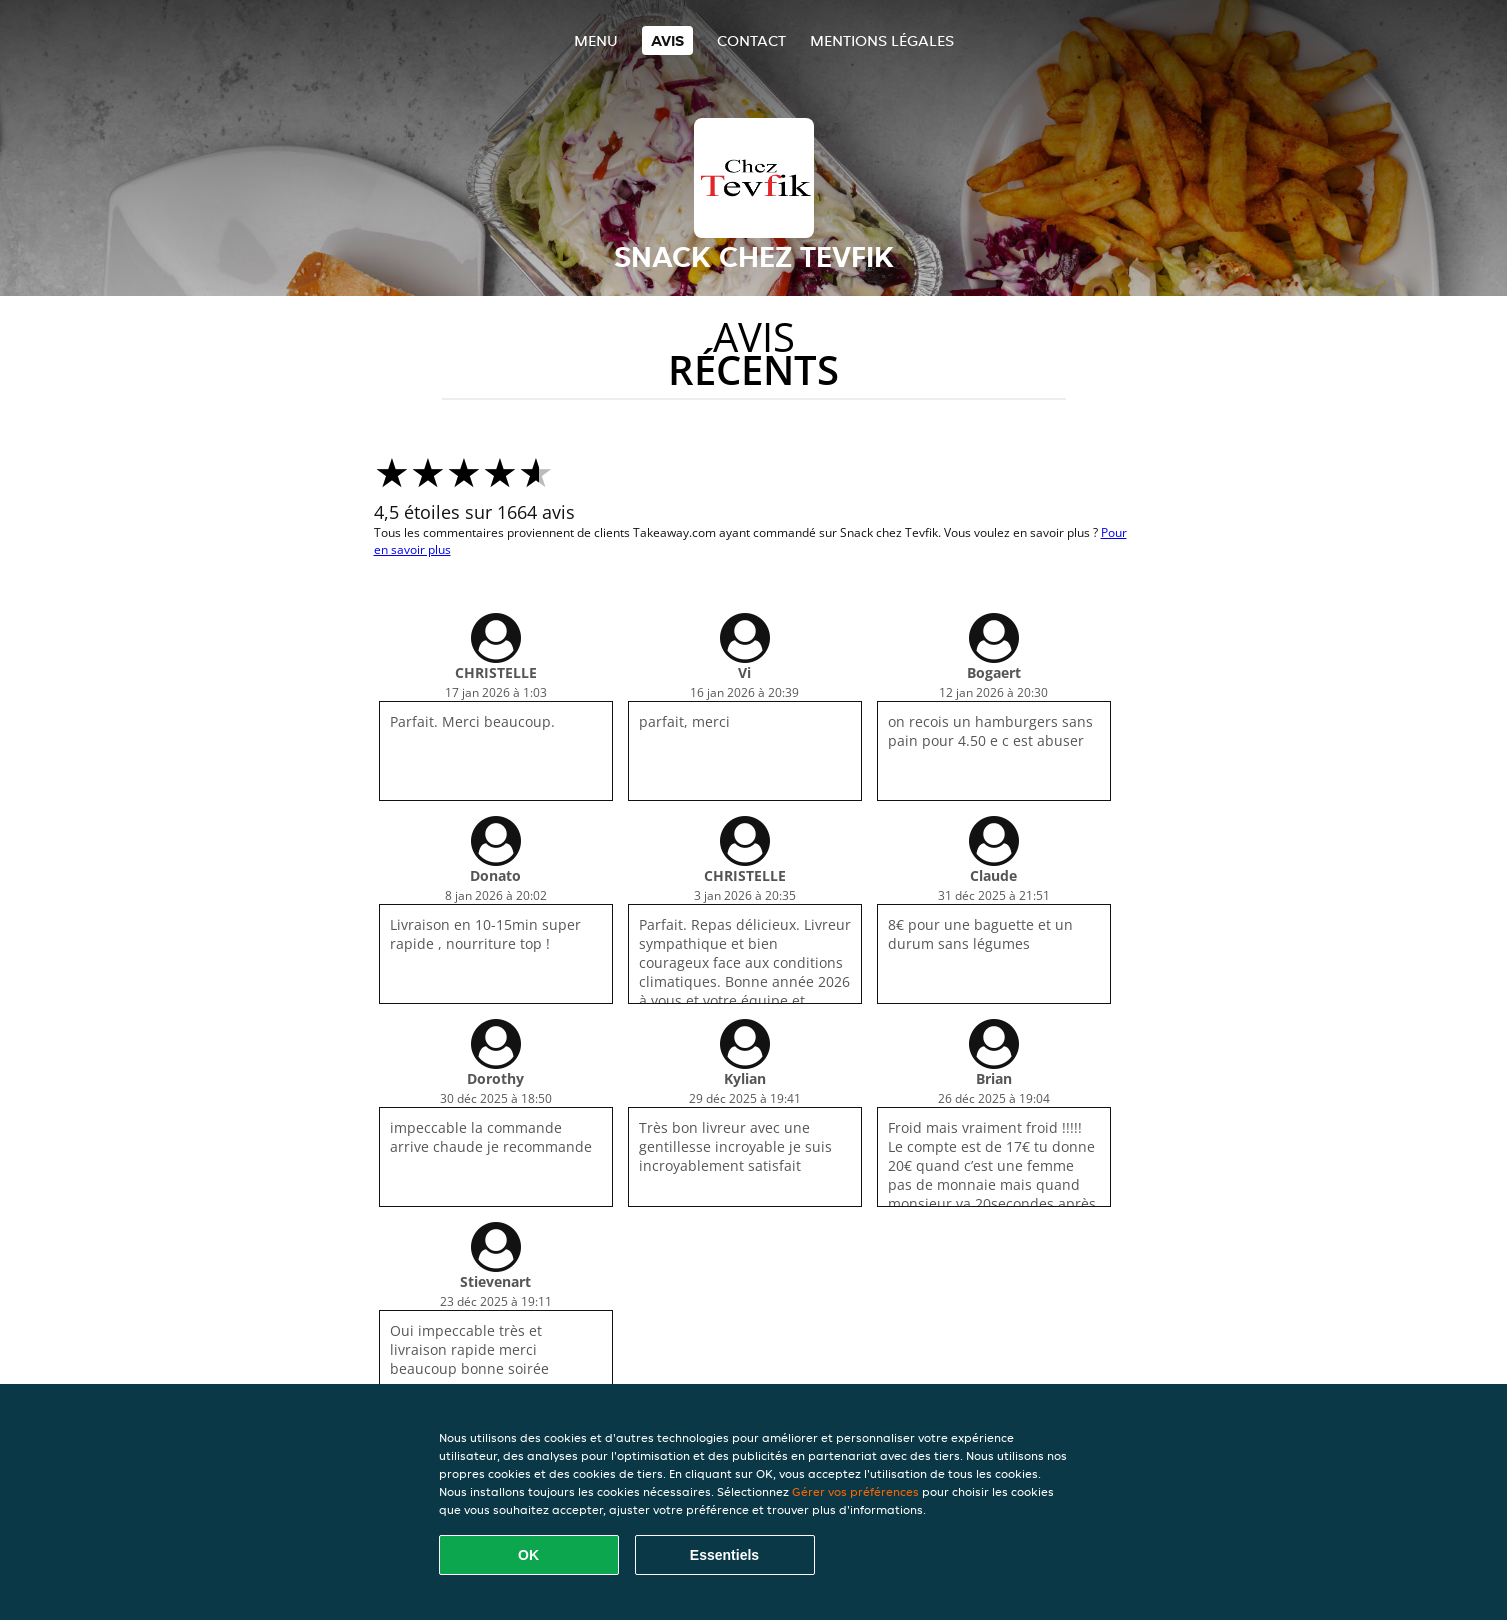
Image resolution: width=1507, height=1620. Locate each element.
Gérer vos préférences (855, 1491)
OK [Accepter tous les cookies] (528, 1555)
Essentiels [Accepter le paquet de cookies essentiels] (724, 1555)
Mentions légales (882, 40)
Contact (751, 40)
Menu (596, 40)
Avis (667, 40)
